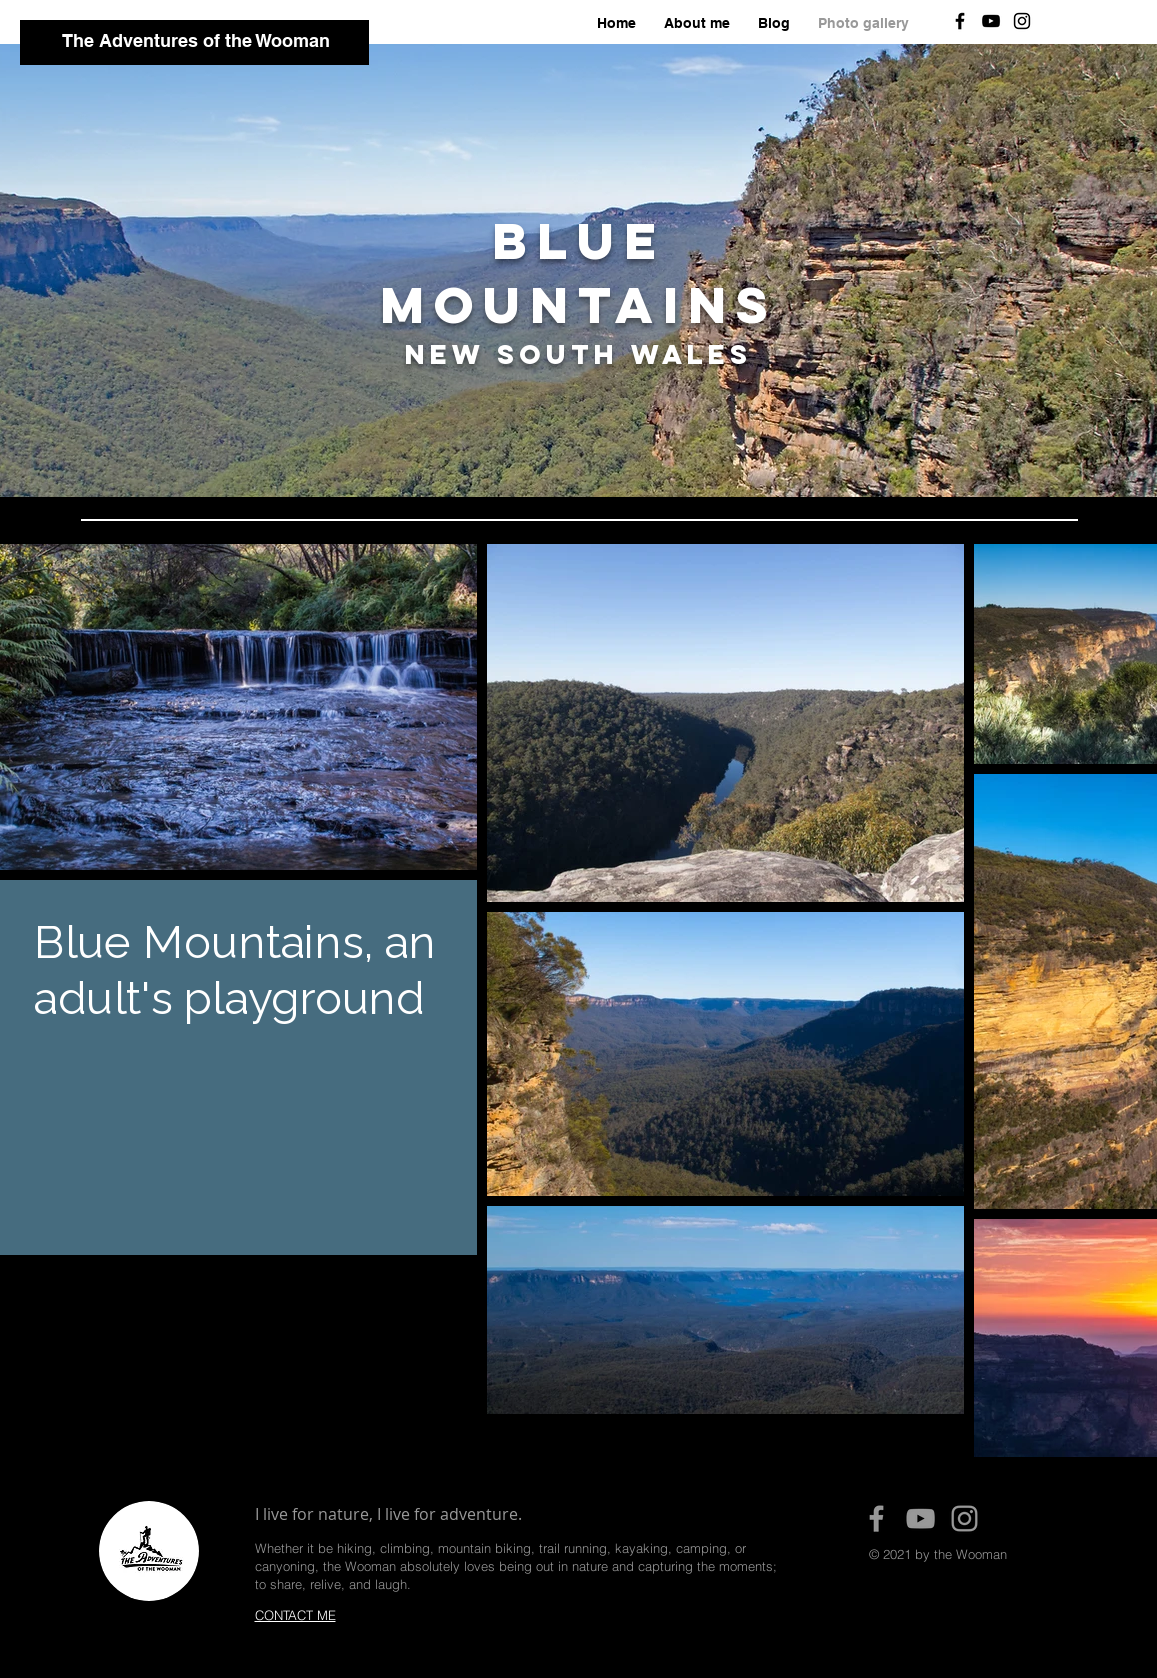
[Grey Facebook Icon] (876, 1518)
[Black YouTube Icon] (991, 21)
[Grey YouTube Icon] (920, 1518)
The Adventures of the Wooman (196, 40)
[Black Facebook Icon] (960, 21)
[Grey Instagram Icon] (964, 1518)
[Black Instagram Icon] (1022, 21)
